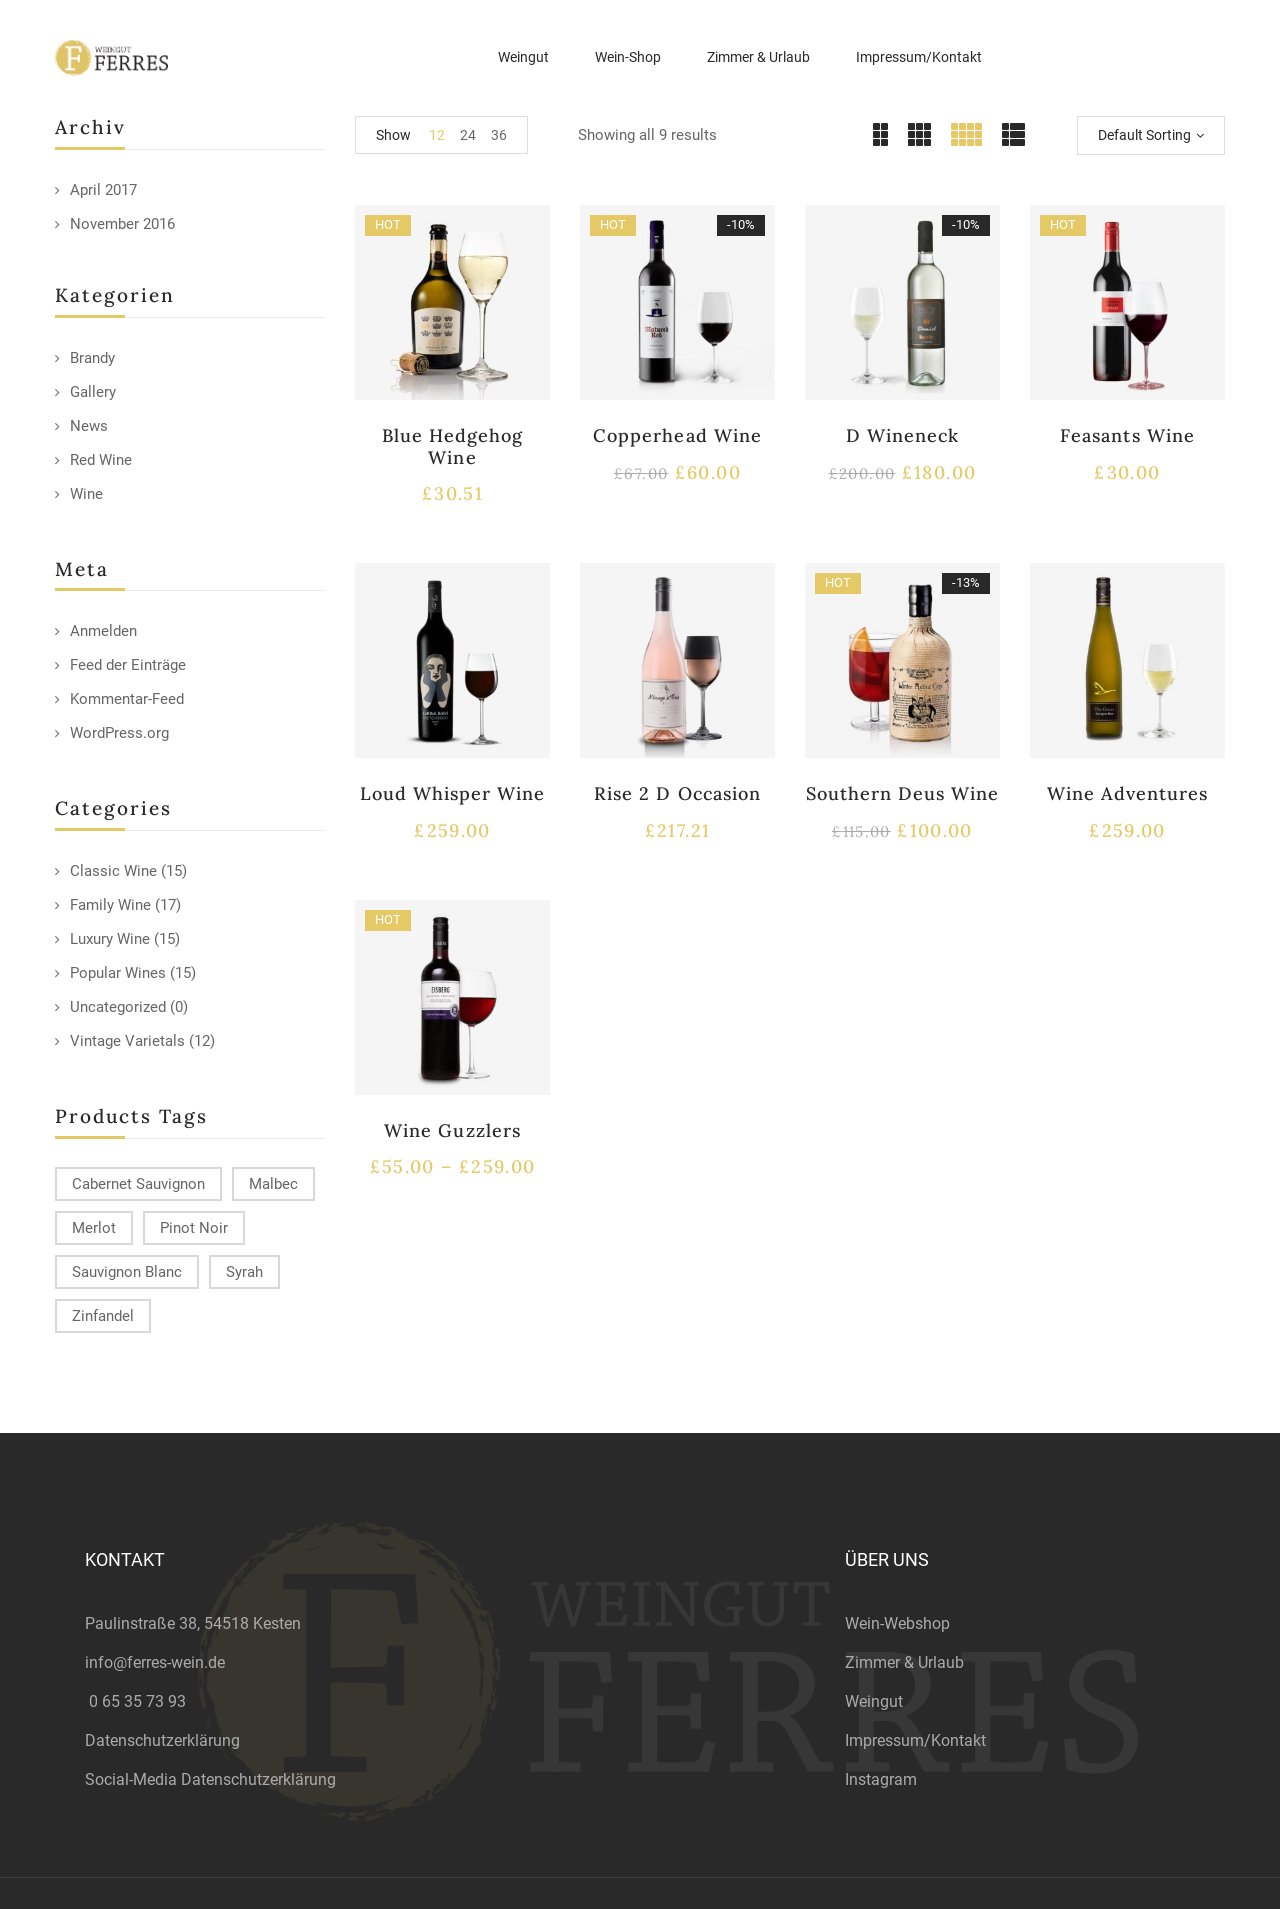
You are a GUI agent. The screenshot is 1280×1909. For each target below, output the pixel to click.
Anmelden (103, 631)
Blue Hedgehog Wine (453, 446)
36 (499, 135)
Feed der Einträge (128, 665)
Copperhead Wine (677, 435)
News (89, 426)
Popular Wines (118, 973)
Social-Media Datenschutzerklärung (210, 1779)
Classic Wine (113, 871)
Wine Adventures (1128, 793)
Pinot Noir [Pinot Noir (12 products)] (194, 1228)
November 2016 (122, 224)
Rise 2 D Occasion (677, 793)
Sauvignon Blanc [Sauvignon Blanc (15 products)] (127, 1272)
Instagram (881, 1779)
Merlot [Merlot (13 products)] (94, 1228)
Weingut (874, 1701)
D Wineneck (902, 435)
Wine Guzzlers (452, 1130)
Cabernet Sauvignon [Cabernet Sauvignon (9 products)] (138, 1184)
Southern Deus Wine (903, 793)
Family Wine (110, 905)
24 (468, 135)
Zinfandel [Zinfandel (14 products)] (103, 1316)
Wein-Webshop (897, 1623)
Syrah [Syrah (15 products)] (244, 1272)
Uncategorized (118, 1007)
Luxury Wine (110, 939)
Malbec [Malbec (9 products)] (273, 1184)
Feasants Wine (1127, 435)
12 (437, 135)
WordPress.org (119, 733)
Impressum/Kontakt (915, 1740)
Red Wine (101, 460)
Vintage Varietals (127, 1041)
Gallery (93, 392)
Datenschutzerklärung (162, 1740)
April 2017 (103, 190)
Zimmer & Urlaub (904, 1662)
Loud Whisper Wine (453, 793)
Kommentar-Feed (127, 699)
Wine (86, 494)
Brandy (92, 358)
